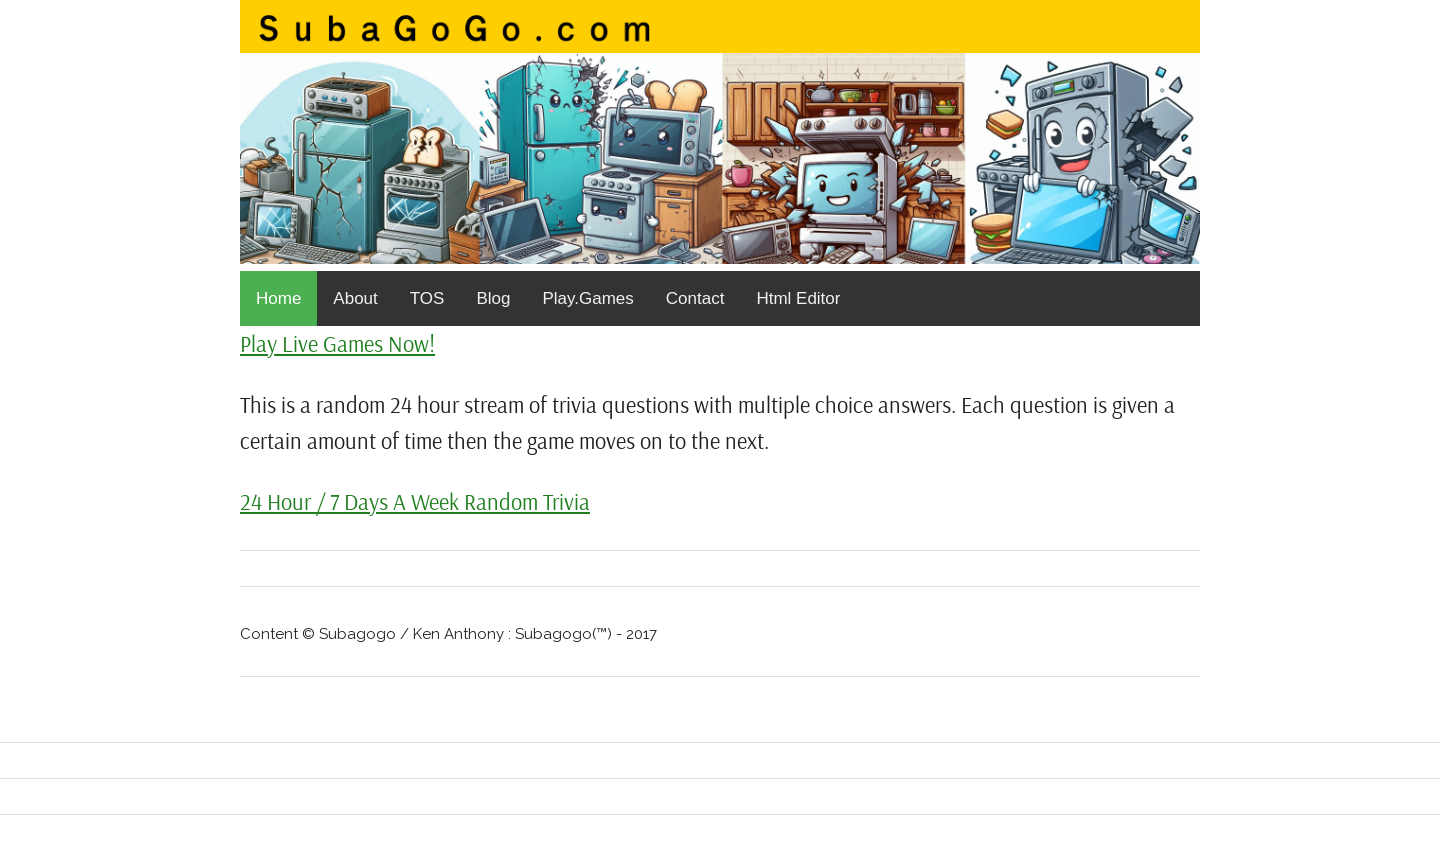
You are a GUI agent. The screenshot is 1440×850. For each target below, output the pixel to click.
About (355, 298)
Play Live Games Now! (337, 343)
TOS (427, 298)
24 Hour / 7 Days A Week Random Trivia (415, 501)
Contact (695, 298)
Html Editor (798, 298)
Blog (493, 298)
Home (278, 298)
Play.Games (587, 298)
